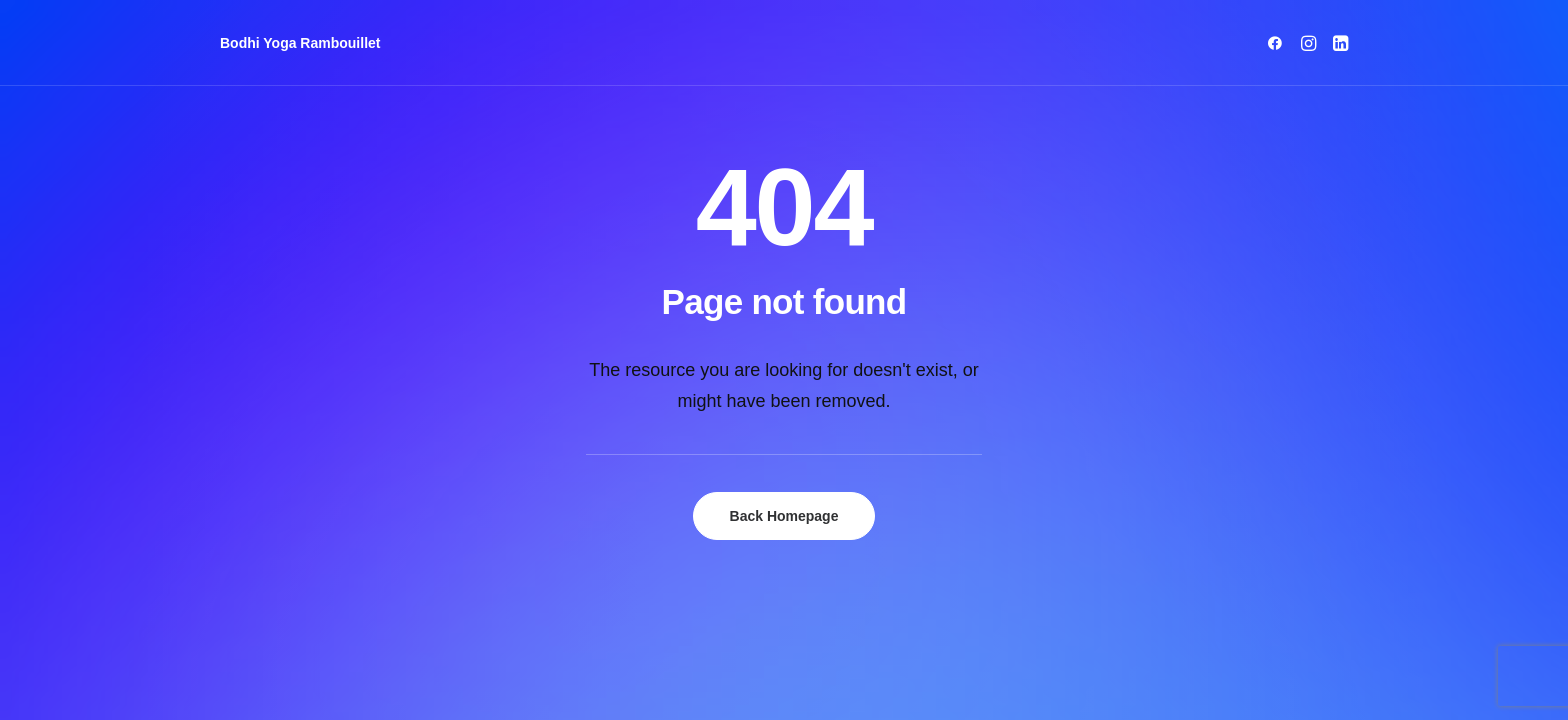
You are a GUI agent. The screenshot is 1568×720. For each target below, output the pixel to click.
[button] (1278, 43)
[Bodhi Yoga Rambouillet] (300, 43)
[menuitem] (1278, 43)
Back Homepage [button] (784, 516)
